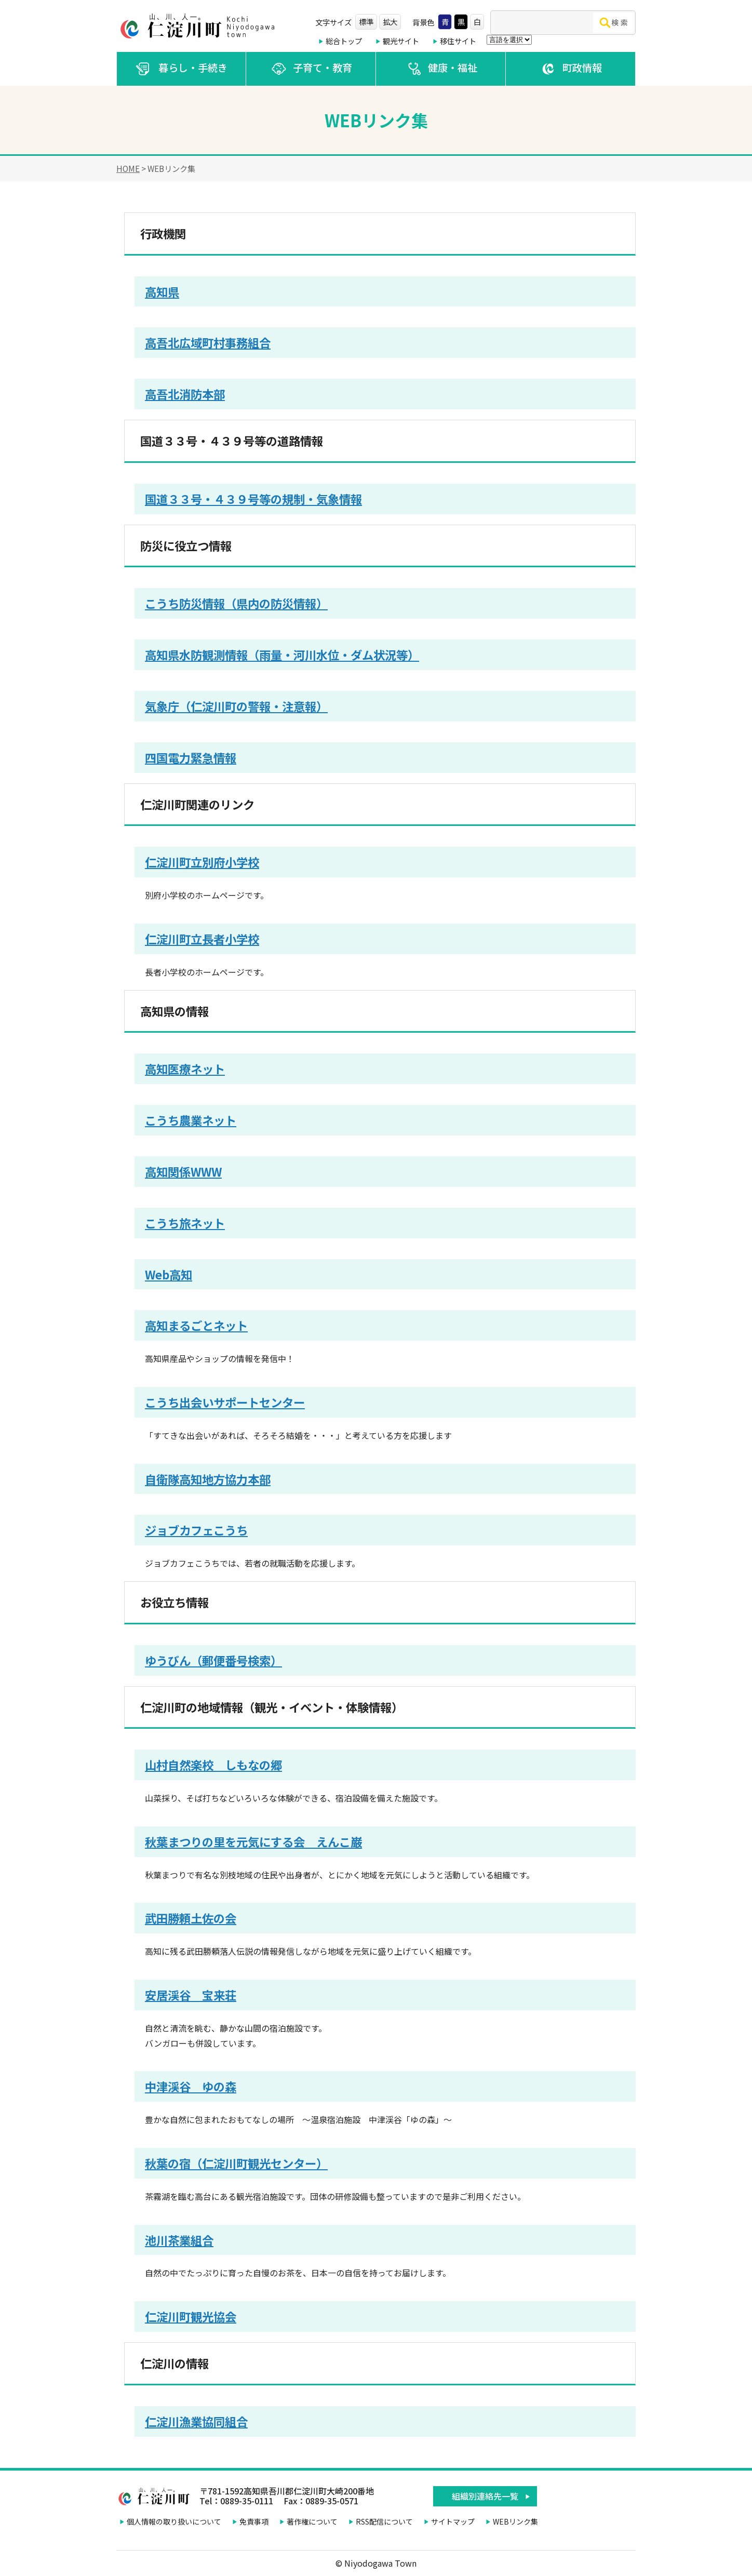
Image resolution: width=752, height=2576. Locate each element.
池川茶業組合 (179, 2240)
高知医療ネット (185, 1068)
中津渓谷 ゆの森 (190, 2086)
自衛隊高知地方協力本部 (208, 1479)
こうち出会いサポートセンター (225, 1402)
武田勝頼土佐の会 (190, 1918)
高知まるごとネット (196, 1325)
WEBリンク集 (515, 2521)
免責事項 (253, 2521)
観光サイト (401, 40)
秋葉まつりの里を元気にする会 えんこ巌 (253, 1841)
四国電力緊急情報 (190, 757)
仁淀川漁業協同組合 (196, 2421)
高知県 (162, 291)
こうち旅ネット (185, 1222)
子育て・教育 (311, 69)
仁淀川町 (199, 26)
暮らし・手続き (181, 69)
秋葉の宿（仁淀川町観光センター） (236, 2163)
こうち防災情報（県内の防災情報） (236, 603)
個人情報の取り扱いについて (174, 2521)
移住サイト (458, 40)
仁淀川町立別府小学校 (202, 861)
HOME (128, 168)
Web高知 (168, 1274)
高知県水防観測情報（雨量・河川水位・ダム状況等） (282, 654)
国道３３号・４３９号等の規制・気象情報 (253, 498)
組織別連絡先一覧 (485, 2496)
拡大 (390, 21)
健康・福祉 (441, 69)
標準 (366, 21)
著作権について (312, 2521)
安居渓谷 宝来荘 (190, 1994)
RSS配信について (384, 2521)
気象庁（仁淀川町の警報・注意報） (236, 706)
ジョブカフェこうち (196, 1529)
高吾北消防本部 (185, 393)
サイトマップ (453, 2521)
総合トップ (344, 40)
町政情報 (570, 69)
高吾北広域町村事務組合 (208, 342)
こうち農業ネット (190, 1120)
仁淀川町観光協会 (190, 2316)
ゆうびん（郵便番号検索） (213, 1660)
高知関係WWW (183, 1171)
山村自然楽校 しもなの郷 (213, 1764)
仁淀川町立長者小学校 (202, 938)
